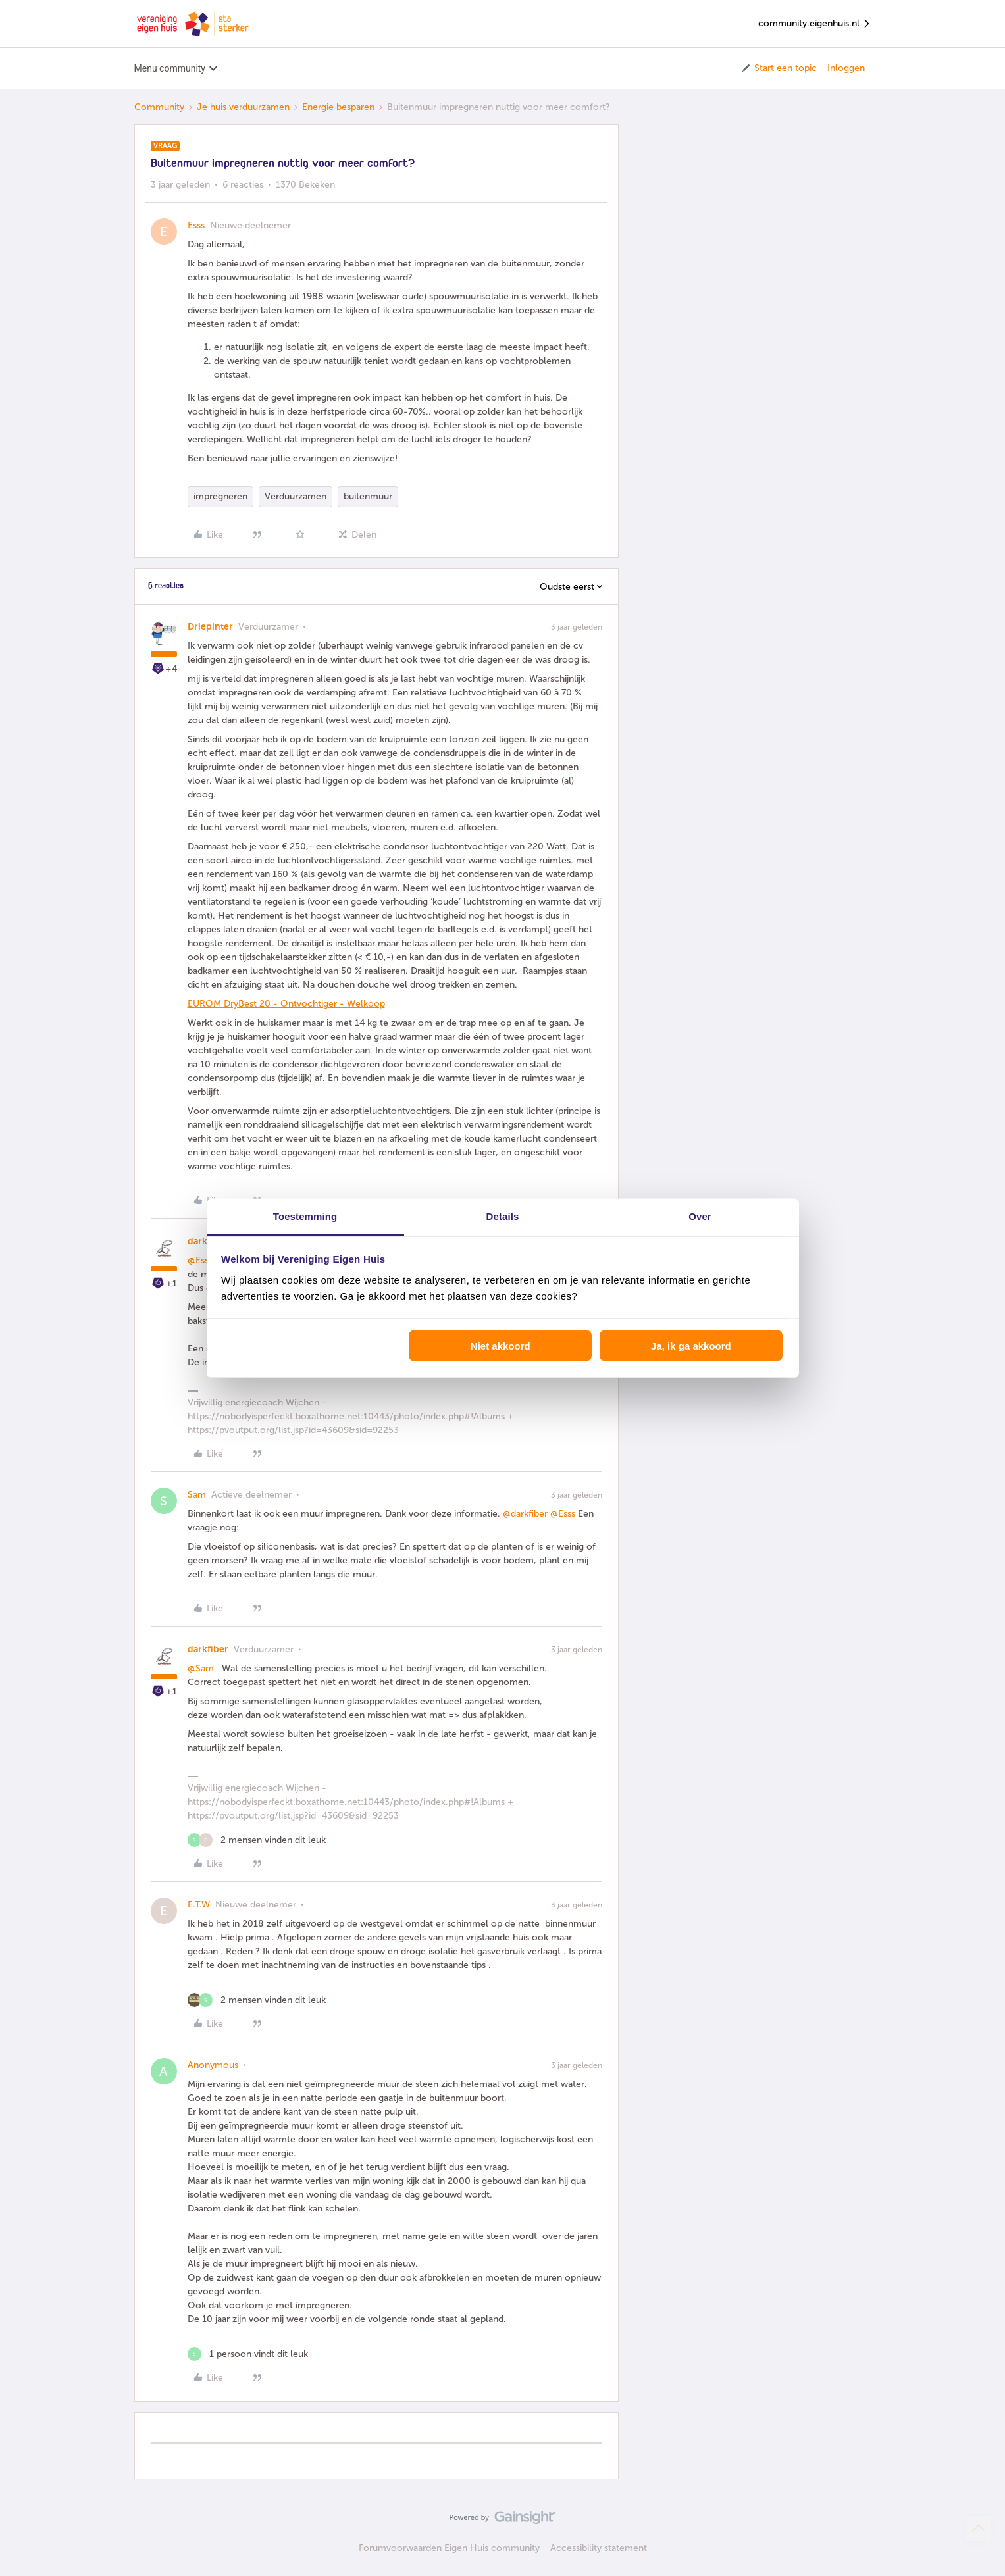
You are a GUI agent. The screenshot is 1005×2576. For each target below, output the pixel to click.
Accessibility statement (598, 2548)
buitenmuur (368, 496)
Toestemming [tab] (305, 1215)
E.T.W (199, 1904)
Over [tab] (699, 1215)
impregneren (220, 496)
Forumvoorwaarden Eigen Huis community (449, 2548)
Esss (196, 225)
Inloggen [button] (846, 68)
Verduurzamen (295, 496)
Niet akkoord (500, 1345)
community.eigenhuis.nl (814, 24)
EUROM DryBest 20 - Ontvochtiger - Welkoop (286, 1003)
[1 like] (248, 2354)
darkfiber (208, 1649)
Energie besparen (338, 107)
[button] (778, 68)
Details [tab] (502, 1215)
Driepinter (210, 626)
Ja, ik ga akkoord (691, 1345)
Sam (197, 1494)
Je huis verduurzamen (243, 107)
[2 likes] (257, 1840)
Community (159, 107)
